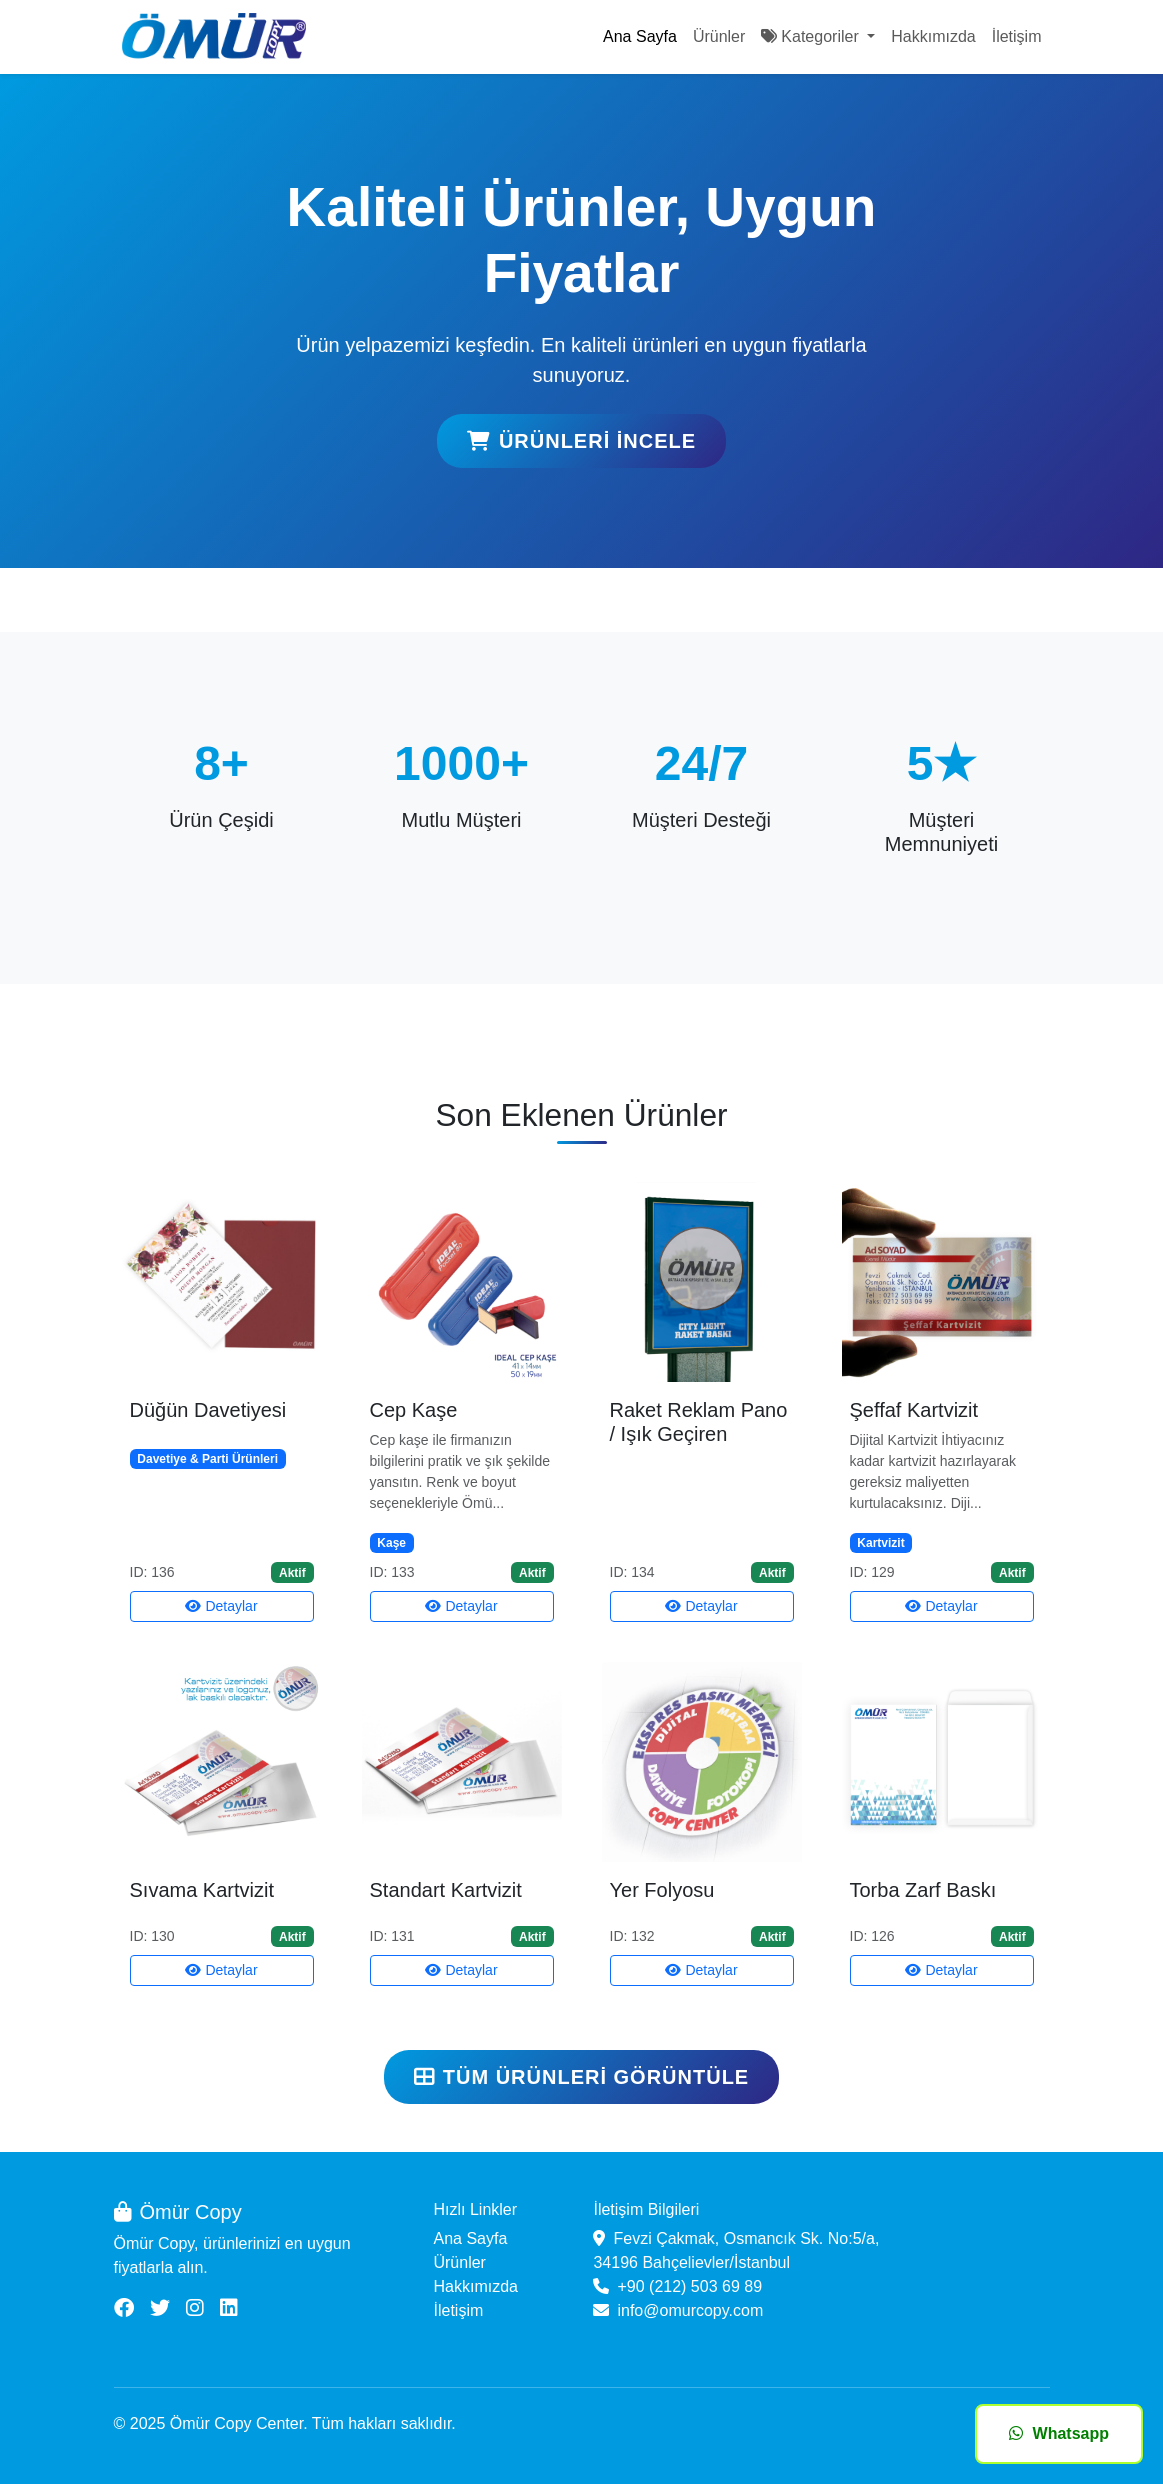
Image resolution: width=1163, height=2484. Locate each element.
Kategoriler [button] (812, 36)
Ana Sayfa (640, 36)
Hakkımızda (933, 36)
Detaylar (221, 1606)
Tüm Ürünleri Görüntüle (581, 2077)
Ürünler (719, 36)
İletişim (1017, 36)
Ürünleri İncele (581, 441)
